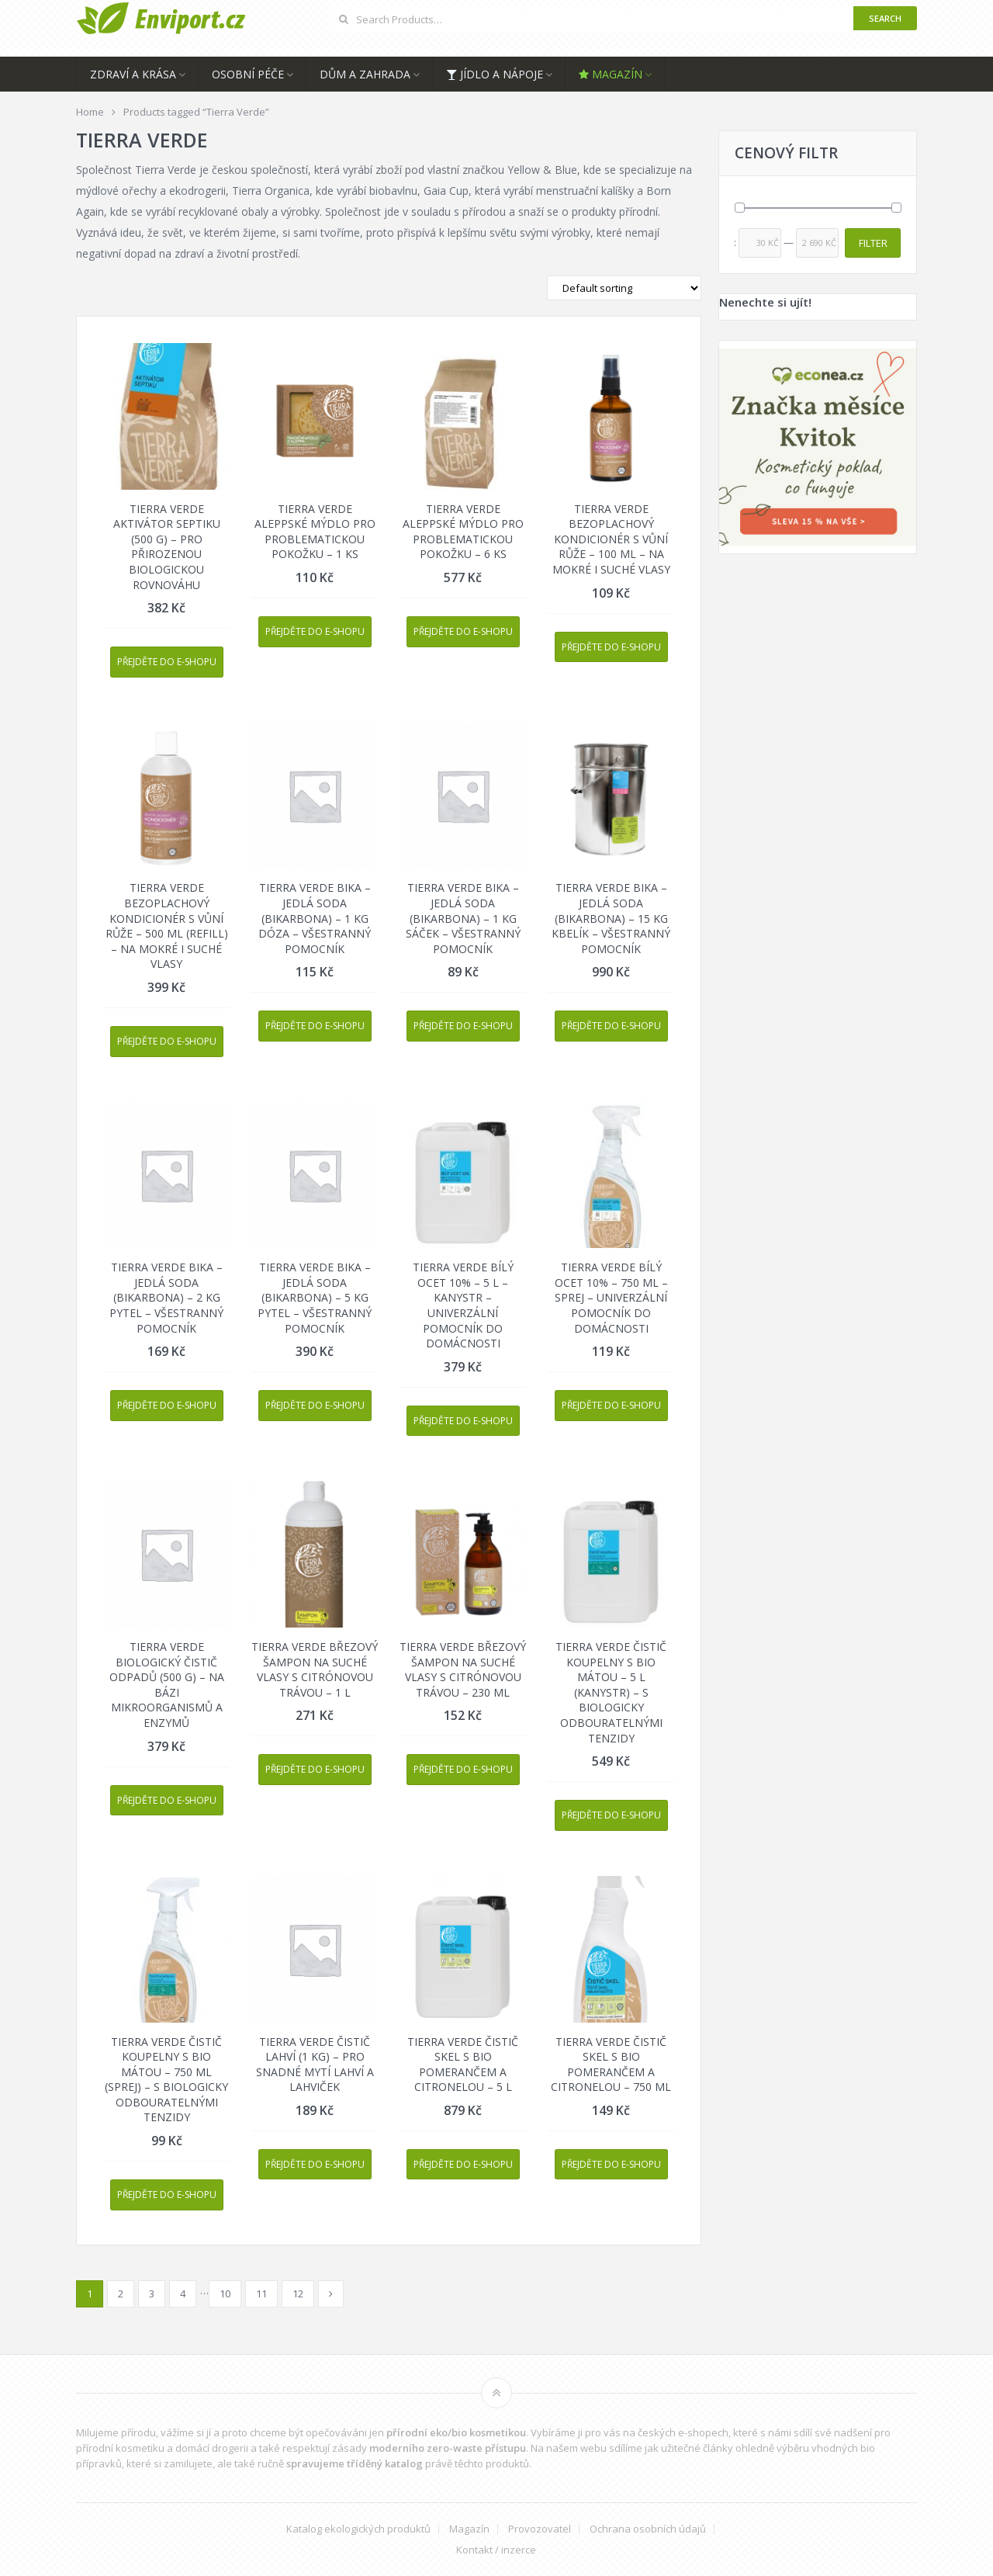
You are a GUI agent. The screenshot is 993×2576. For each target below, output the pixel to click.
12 (297, 2293)
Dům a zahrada (365, 74)
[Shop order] (624, 288)
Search (885, 18)
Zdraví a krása (133, 74)
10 (225, 2293)
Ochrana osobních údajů (648, 2529)
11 (261, 2293)
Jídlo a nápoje (494, 74)
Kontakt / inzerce (496, 2550)
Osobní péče (248, 74)
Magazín (610, 74)
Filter (873, 243)
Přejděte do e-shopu (166, 661)
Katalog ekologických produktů (358, 2529)
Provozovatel (539, 2529)
